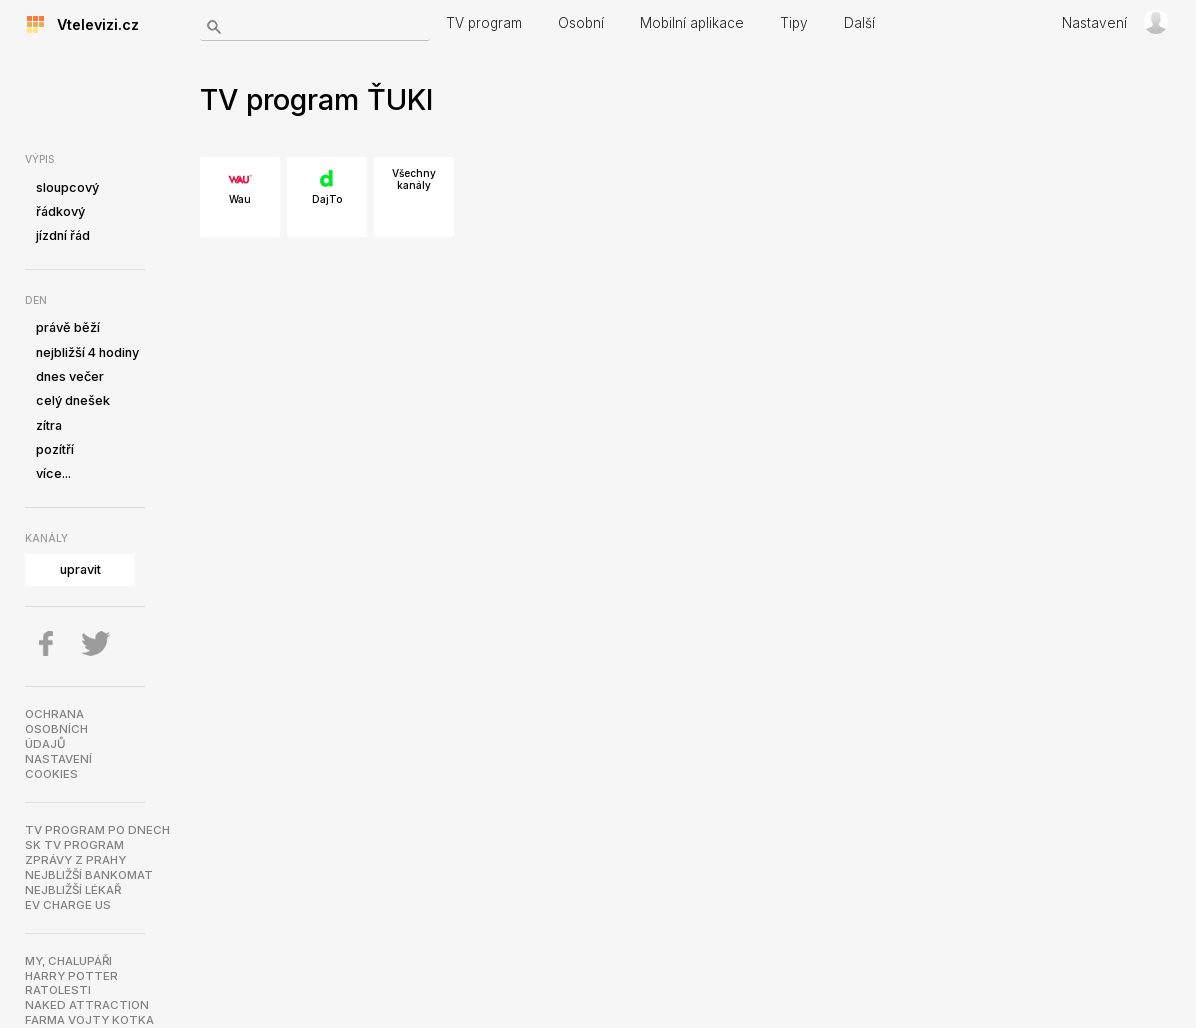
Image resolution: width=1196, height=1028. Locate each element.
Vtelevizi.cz (92, 24)
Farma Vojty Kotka (89, 1020)
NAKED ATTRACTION (87, 1005)
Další (859, 23)
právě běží (68, 327)
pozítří (55, 449)
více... (53, 473)
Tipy (794, 23)
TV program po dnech (97, 830)
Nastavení (1094, 23)
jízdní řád (63, 235)
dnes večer (70, 376)
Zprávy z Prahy (75, 860)
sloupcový (67, 187)
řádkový (60, 211)
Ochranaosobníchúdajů (56, 729)
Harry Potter (71, 976)
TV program (484, 23)
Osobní (581, 23)
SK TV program (74, 845)
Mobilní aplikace (692, 23)
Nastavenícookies (58, 766)
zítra (49, 425)
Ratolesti (58, 990)
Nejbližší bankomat (89, 875)
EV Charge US (68, 905)
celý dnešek (73, 400)
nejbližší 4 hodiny (87, 352)
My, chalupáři (68, 961)
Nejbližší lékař (73, 890)
